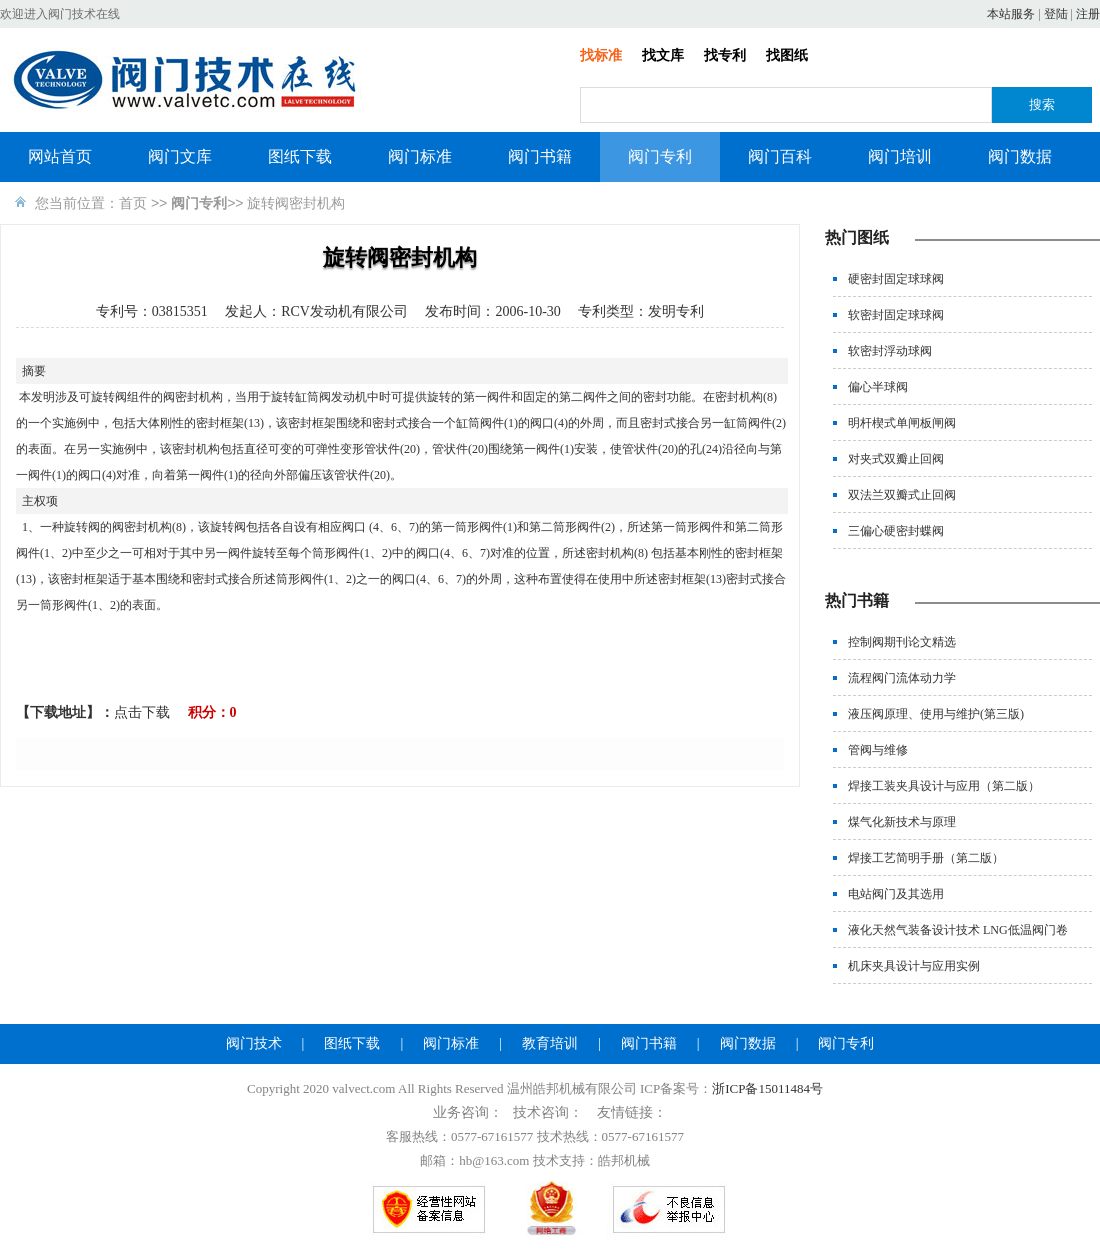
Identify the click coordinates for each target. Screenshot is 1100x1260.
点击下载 (142, 712)
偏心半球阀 (878, 387)
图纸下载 (300, 156)
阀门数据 (1020, 156)
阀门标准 (420, 156)
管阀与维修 (878, 750)
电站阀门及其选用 (896, 894)
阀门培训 (900, 156)
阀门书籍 (540, 156)
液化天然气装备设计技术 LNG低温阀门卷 (958, 930)
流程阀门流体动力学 (902, 678)
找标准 (601, 55)
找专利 (725, 55)
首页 (133, 203)
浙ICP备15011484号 (767, 1088)
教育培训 (550, 1043)
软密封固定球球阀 (896, 315)
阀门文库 (180, 156)
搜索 (1042, 104)
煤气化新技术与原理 (902, 822)
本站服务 (1011, 14)
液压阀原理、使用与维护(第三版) (936, 714)
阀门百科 (780, 156)
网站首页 (60, 156)
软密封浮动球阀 (890, 351)
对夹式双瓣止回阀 (896, 459)
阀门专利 (660, 156)
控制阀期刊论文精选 (902, 642)
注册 (1088, 14)
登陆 (1056, 14)
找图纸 (787, 55)
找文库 (663, 55)
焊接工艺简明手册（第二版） (926, 858)
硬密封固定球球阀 (896, 279)
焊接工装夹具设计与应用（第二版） (944, 786)
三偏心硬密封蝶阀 (896, 531)
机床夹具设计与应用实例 (914, 966)
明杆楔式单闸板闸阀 (902, 423)
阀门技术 (254, 1043)
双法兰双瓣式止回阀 (902, 495)
